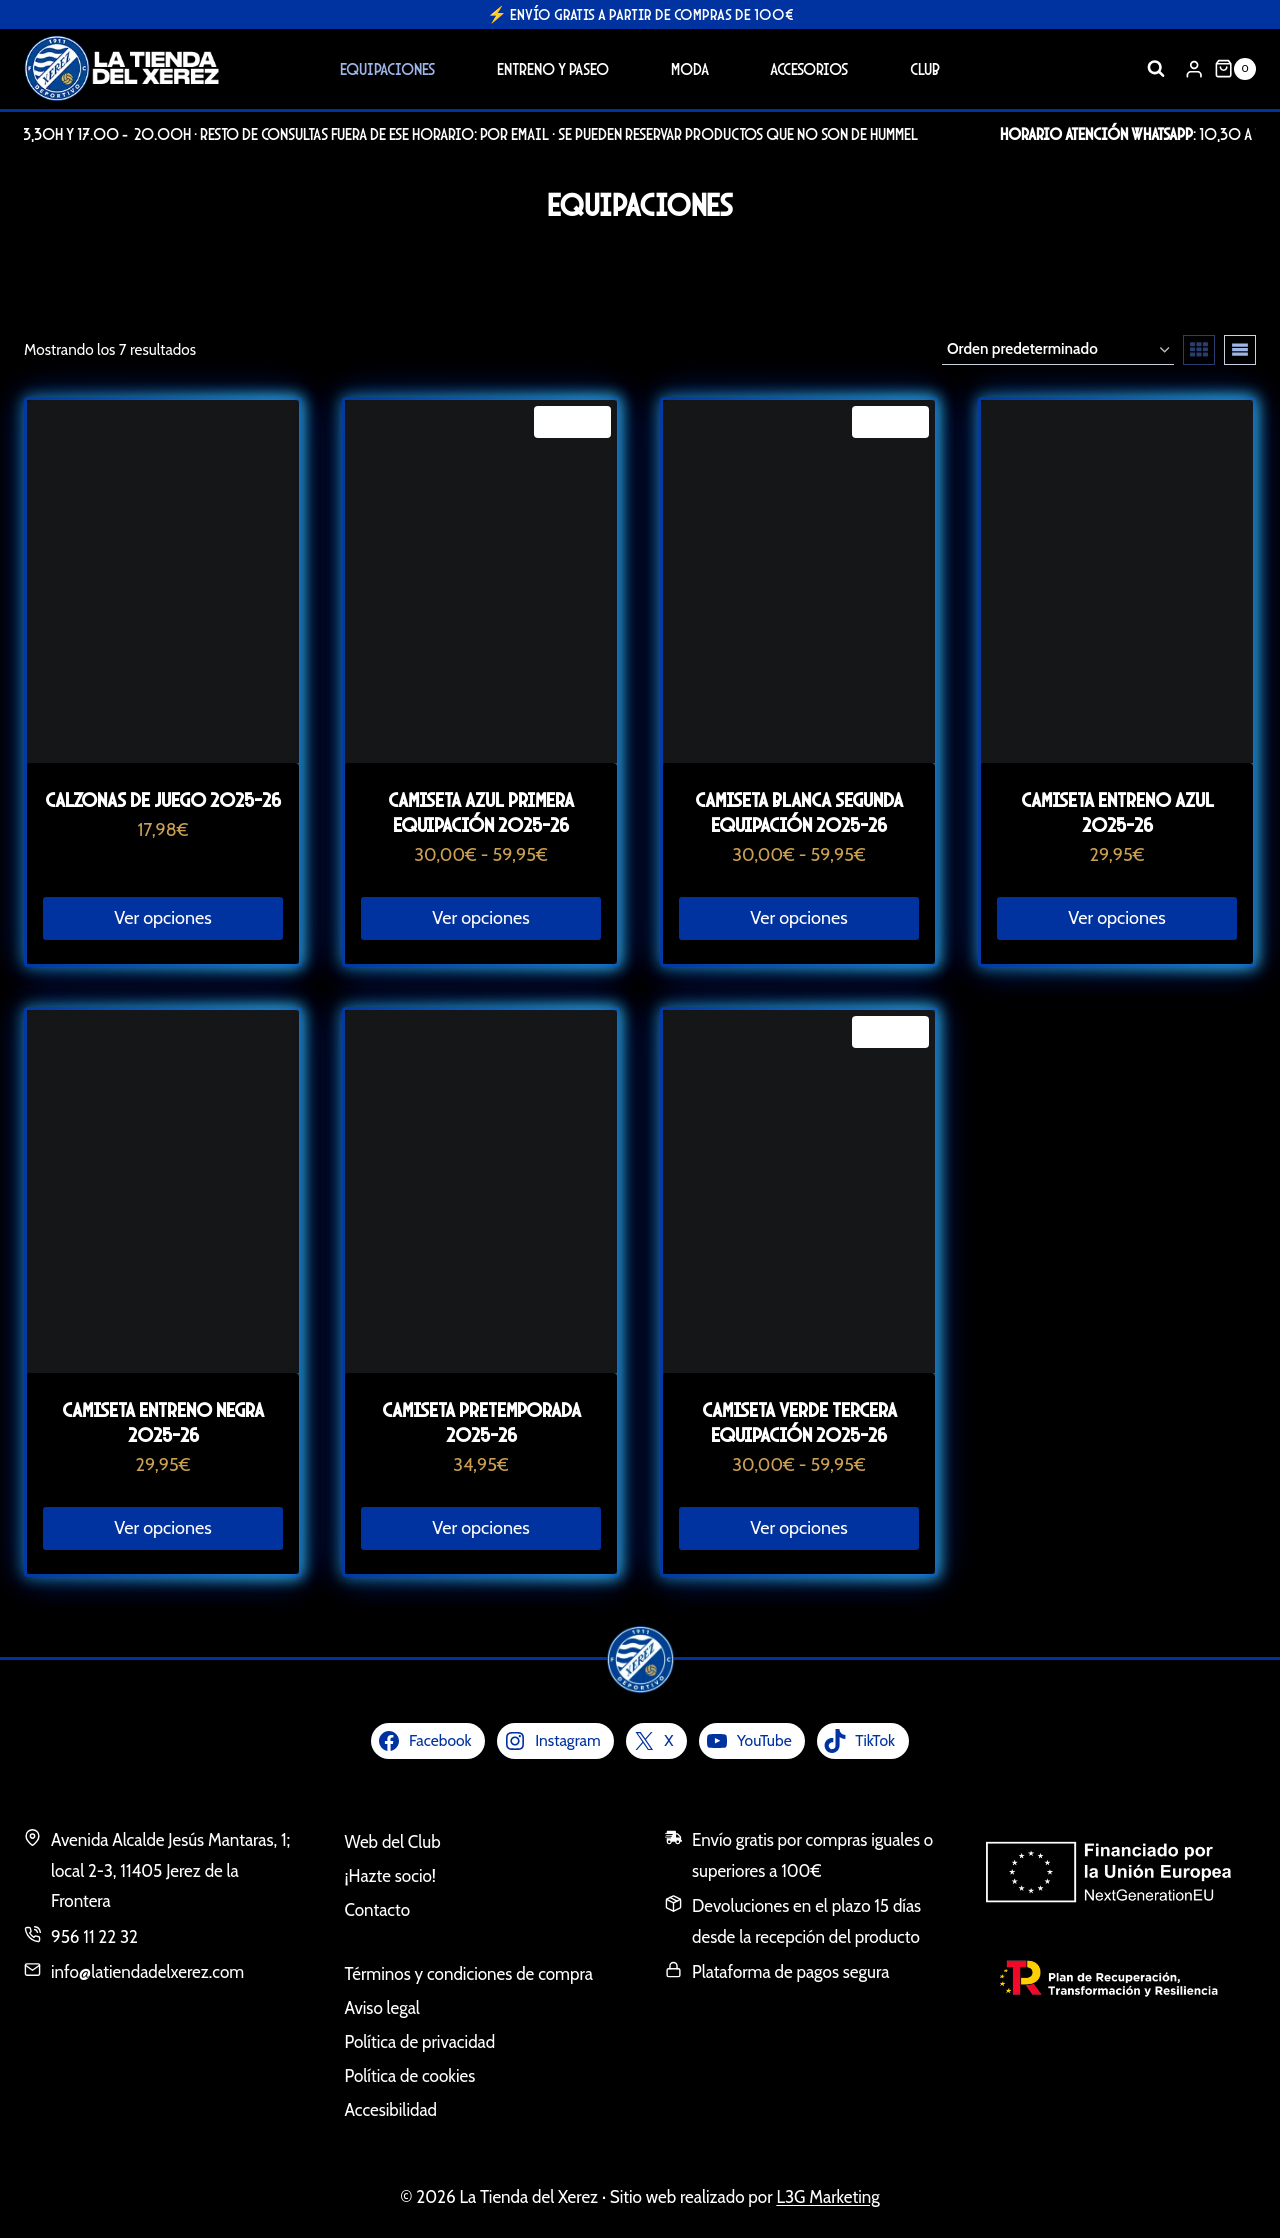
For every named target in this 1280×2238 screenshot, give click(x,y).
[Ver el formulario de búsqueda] (1156, 69)
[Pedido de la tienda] (1058, 350)
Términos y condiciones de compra (469, 1974)
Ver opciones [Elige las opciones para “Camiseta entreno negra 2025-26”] (162, 1528)
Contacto (378, 1910)
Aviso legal (382, 2008)
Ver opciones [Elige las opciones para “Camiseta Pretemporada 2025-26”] (480, 1528)
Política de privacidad (420, 2042)
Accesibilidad (391, 2110)
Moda (690, 68)
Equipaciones (387, 68)
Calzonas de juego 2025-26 (163, 799)
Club (925, 68)
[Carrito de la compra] (1235, 69)
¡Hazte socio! (390, 1876)
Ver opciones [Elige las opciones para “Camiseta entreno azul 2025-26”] (1116, 918)
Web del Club (393, 1842)
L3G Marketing (827, 2197)
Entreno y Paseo (553, 68)
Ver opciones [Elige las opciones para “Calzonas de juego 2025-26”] (162, 918)
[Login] (1194, 68)
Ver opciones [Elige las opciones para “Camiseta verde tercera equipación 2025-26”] (798, 1528)
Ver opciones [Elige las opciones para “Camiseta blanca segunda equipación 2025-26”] (798, 918)
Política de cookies (410, 2076)
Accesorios (809, 68)
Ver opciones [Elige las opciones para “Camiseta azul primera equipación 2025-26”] (480, 918)
